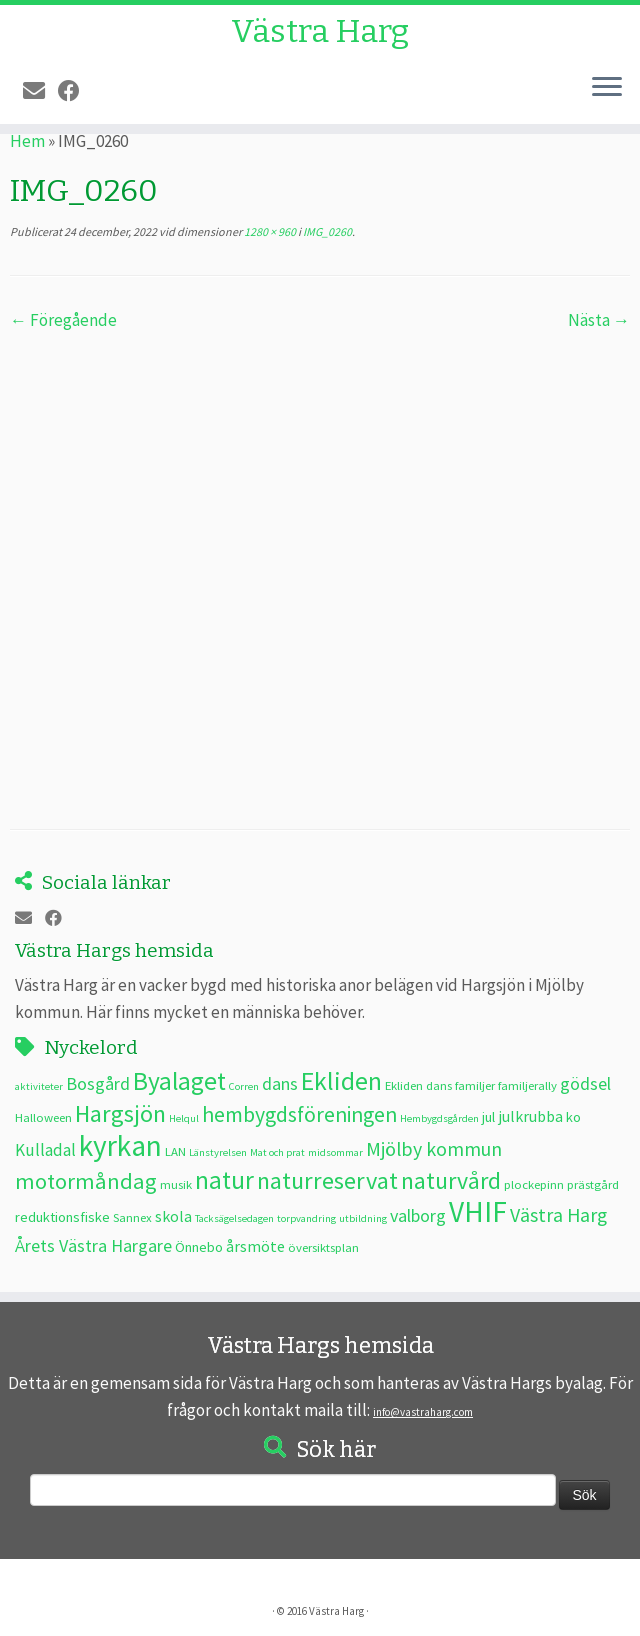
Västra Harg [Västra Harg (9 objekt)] (558, 1214)
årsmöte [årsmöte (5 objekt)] (255, 1246)
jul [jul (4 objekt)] (488, 1117)
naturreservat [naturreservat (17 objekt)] (327, 1180)
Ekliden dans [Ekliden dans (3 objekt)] (418, 1085)
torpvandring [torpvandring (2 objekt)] (306, 1218)
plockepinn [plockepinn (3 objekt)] (534, 1184)
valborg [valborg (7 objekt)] (418, 1215)
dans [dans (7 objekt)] (280, 1083)
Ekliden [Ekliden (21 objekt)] (341, 1081)
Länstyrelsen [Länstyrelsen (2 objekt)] (218, 1152)
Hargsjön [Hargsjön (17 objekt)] (120, 1113)
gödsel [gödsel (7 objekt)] (585, 1083)
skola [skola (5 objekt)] (173, 1216)
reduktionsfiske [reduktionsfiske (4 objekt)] (62, 1217)
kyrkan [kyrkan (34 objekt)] (120, 1145)
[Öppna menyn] (607, 88)
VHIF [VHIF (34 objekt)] (478, 1211)
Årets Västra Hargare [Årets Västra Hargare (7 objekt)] (93, 1245)
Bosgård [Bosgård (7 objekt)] (98, 1083)
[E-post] (40, 91)
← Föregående (63, 320)
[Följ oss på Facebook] (75, 91)
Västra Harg (320, 31)
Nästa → (599, 320)
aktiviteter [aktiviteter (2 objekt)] (39, 1086)
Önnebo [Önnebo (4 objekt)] (199, 1247)
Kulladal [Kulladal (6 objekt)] (45, 1150)
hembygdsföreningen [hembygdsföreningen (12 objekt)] (299, 1114)
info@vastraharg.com (423, 1412)
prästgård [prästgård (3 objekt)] (593, 1184)
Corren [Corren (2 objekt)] (244, 1086)
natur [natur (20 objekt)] (224, 1180)
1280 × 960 (269, 231)
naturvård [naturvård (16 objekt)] (451, 1181)
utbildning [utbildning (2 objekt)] (363, 1218)
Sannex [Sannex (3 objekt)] (132, 1217)
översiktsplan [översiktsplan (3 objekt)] (323, 1247)
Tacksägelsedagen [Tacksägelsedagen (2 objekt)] (234, 1218)
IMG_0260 (326, 231)
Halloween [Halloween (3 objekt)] (43, 1117)
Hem (27, 141)
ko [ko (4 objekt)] (573, 1117)
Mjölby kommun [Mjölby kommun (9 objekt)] (434, 1148)
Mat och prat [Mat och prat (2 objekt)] (277, 1152)
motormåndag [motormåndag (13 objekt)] (86, 1181)
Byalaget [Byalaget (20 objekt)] (179, 1081)
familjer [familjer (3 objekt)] (475, 1085)
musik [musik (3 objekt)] (176, 1184)
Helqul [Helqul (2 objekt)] (184, 1118)
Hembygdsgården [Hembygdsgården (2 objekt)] (439, 1118)
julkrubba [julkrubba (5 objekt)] (530, 1116)
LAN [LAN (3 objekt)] (175, 1151)
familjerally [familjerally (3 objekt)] (527, 1085)
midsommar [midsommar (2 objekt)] (335, 1152)
